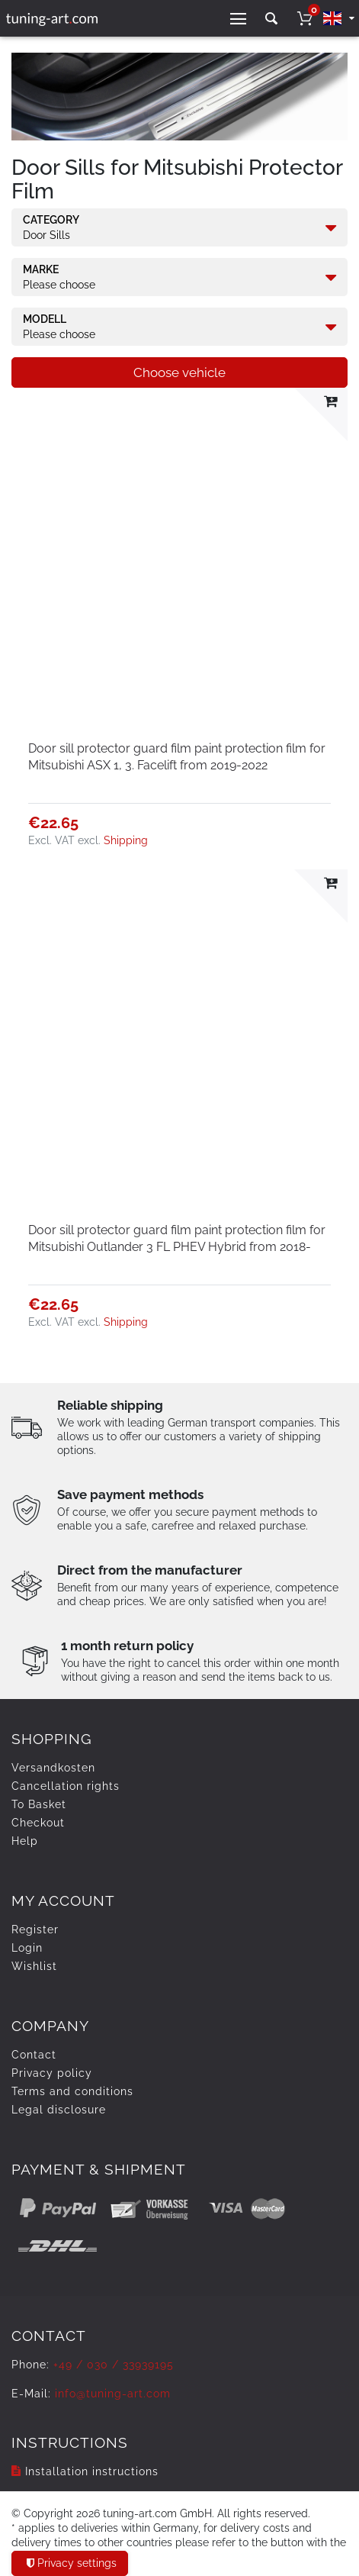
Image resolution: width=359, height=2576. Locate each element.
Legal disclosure (58, 2110)
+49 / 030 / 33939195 (113, 2364)
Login (27, 1948)
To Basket (38, 1804)
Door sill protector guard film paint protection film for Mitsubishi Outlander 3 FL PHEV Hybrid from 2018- (176, 1238)
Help (24, 1841)
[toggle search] (271, 19)
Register (35, 1929)
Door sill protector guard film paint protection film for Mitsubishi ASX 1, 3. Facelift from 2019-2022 (176, 756)
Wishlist (34, 1966)
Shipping (126, 840)
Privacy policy (51, 2073)
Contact (33, 2055)
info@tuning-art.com (113, 2393)
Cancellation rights (65, 1786)
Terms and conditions (72, 2091)
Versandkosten (53, 1768)
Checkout (38, 1823)
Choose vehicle (179, 372)
